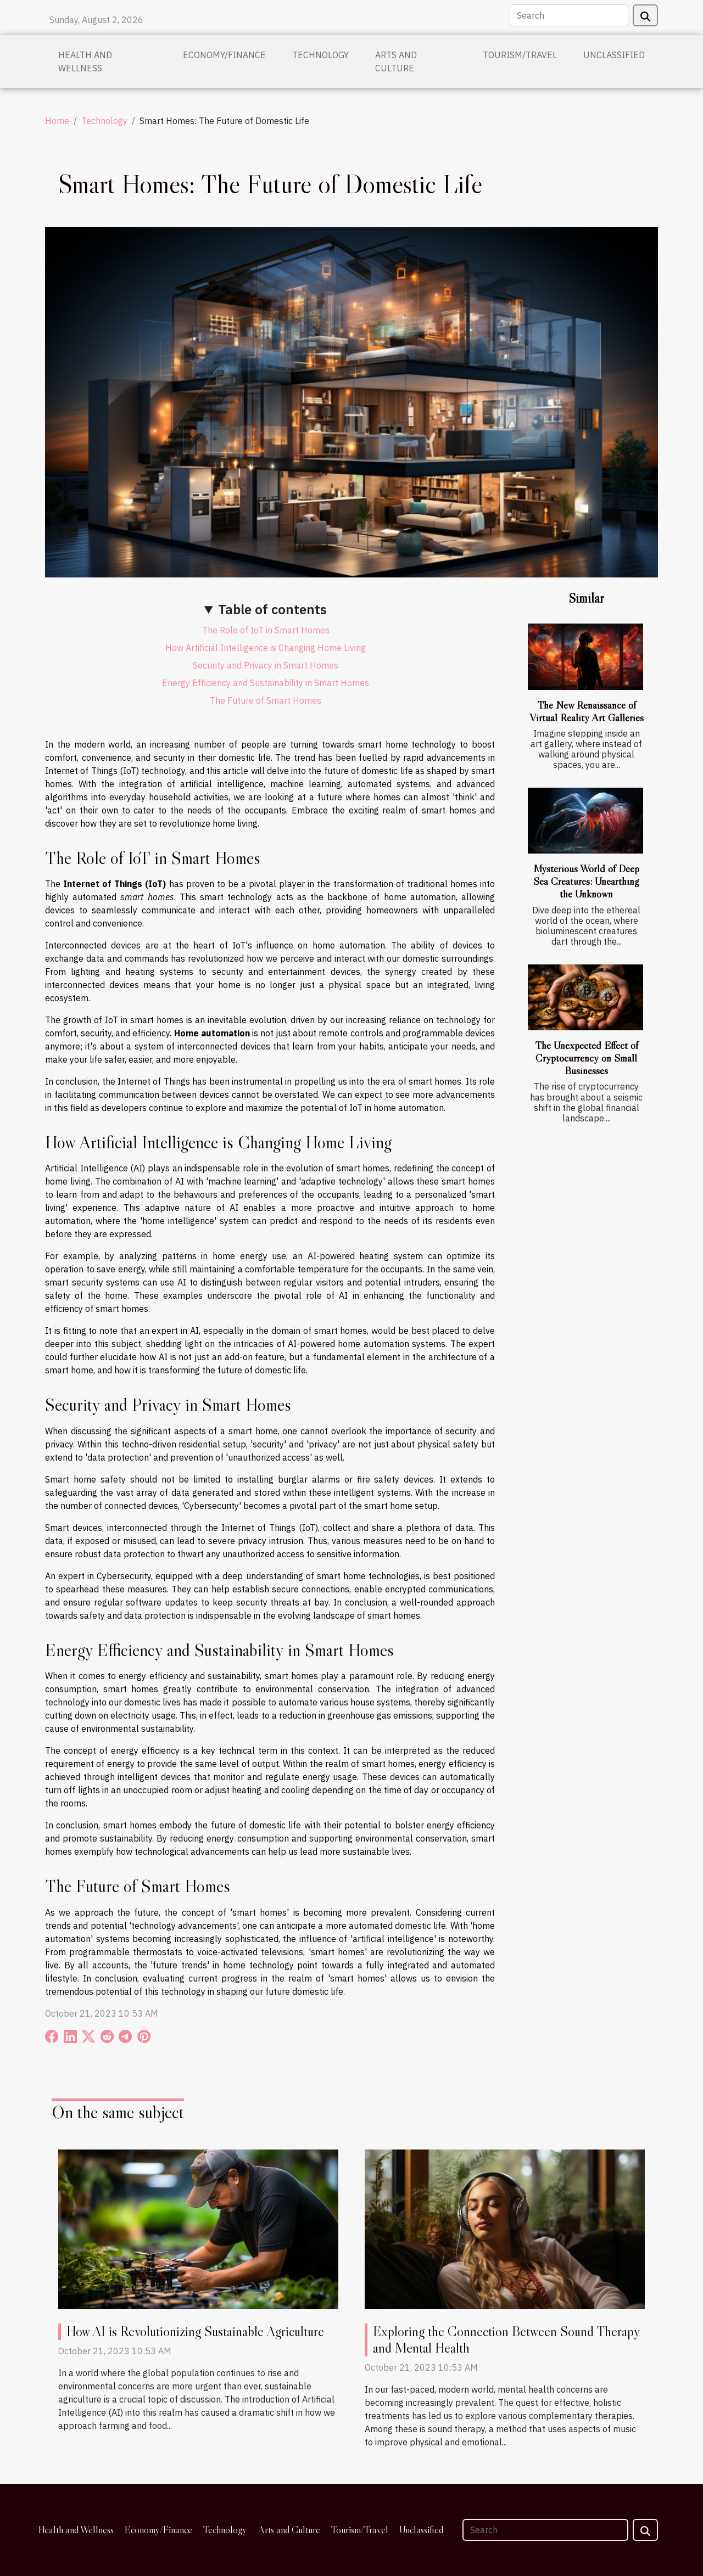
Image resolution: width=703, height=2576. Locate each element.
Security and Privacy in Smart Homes (265, 665)
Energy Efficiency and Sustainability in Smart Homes (265, 682)
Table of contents (272, 609)
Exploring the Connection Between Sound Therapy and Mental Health (506, 2339)
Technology (320, 54)
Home (57, 120)
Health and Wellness (85, 61)
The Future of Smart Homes (265, 700)
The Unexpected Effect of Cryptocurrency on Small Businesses (586, 1058)
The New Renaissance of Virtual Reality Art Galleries (586, 711)
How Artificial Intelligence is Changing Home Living (265, 647)
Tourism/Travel (520, 54)
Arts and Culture (396, 61)
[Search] (569, 15)
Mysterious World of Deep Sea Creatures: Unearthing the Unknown (586, 881)
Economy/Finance (224, 54)
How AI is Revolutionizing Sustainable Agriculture (195, 2331)
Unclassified (614, 54)
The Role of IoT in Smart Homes (266, 630)
